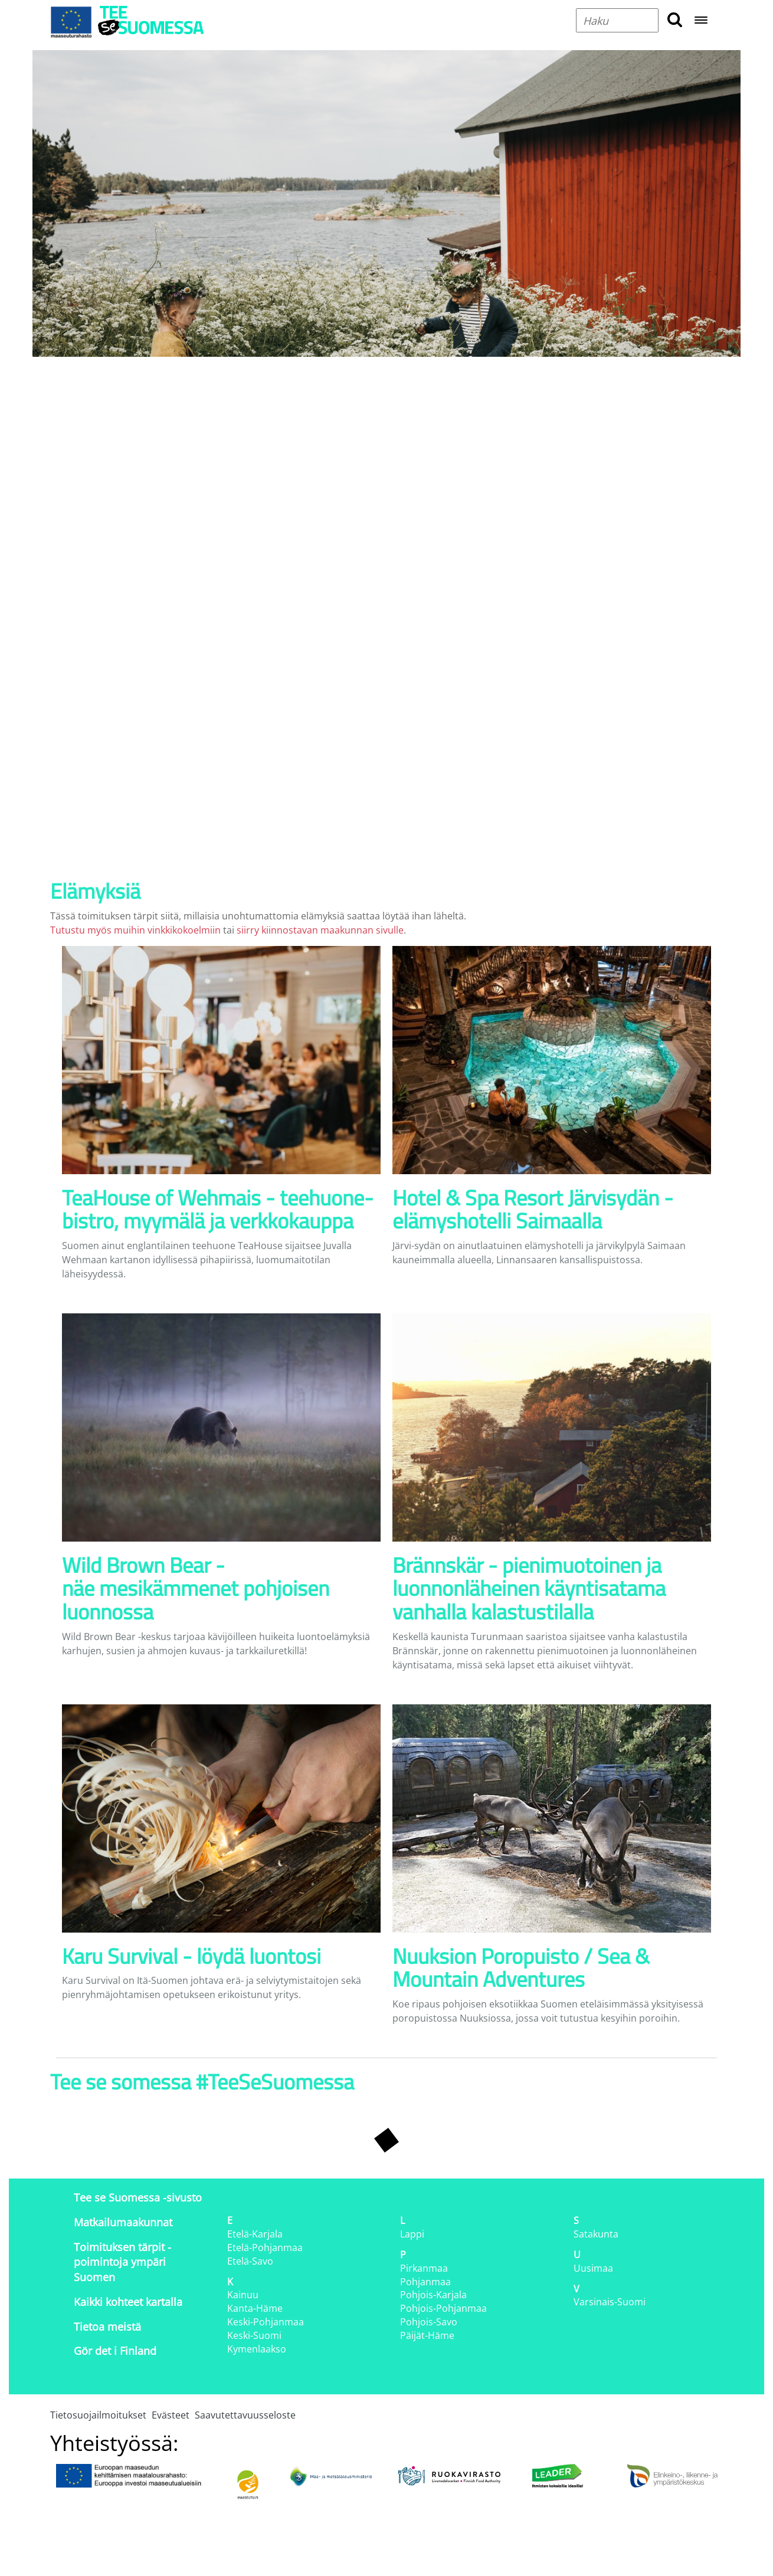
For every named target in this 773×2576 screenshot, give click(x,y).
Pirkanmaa (424, 2268)
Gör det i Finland (115, 2351)
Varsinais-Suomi (610, 2301)
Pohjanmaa (425, 2281)
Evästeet (170, 2415)
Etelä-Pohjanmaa (265, 2247)
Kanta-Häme (255, 2308)
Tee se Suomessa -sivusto (138, 2197)
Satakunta (596, 2233)
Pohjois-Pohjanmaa (443, 2308)
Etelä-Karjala (255, 2233)
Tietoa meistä (107, 2326)
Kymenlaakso (256, 2348)
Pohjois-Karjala (433, 2294)
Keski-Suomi (254, 2335)
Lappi (412, 2233)
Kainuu (242, 2294)
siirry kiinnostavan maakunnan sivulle (320, 930)
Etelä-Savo (250, 2261)
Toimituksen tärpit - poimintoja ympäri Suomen (122, 2262)
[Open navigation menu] (701, 21)
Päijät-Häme (427, 2335)
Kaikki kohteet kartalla (128, 2302)
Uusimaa (593, 2268)
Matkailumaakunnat (123, 2222)
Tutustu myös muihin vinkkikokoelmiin (135, 930)
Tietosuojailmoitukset (98, 2415)
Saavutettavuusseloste (245, 2415)
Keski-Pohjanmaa (265, 2321)
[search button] (675, 20)
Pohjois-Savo (428, 2321)
